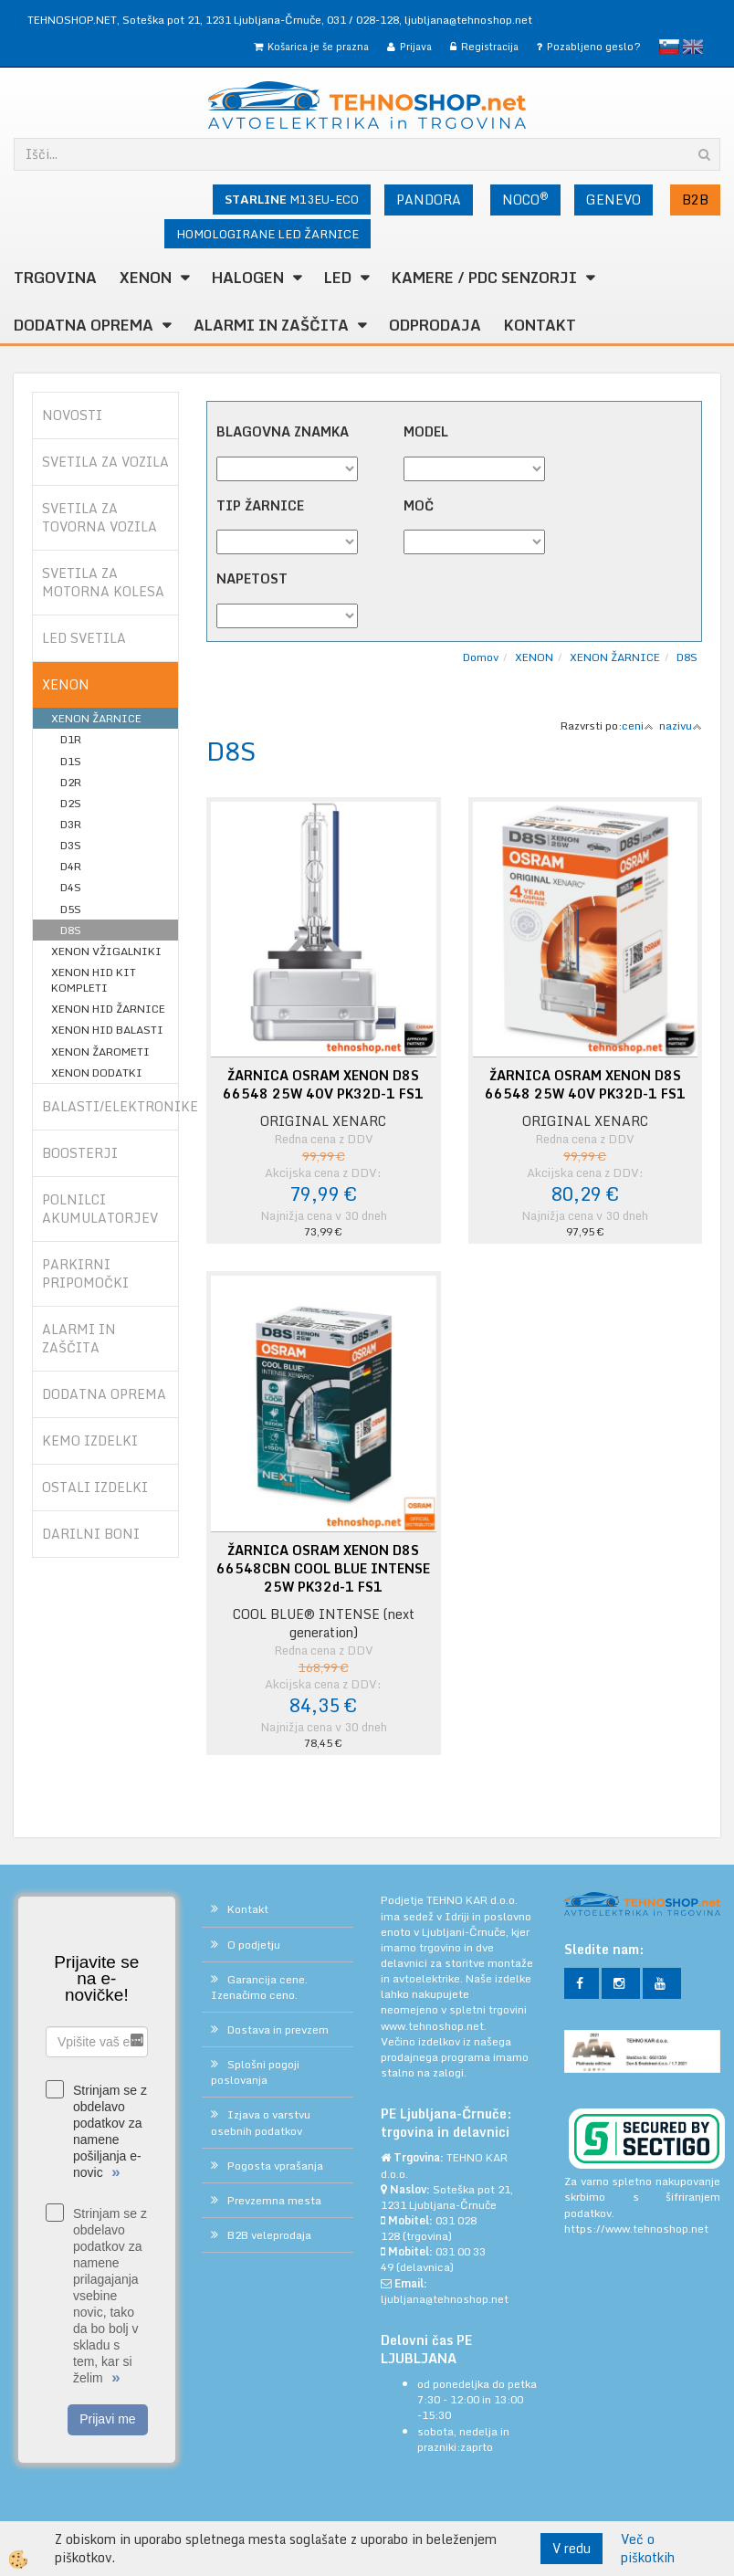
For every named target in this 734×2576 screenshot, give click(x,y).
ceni (638, 725)
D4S (70, 887)
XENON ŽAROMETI (100, 1051)
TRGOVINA (55, 277)
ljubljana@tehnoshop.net (468, 19)
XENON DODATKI (96, 1072)
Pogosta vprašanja (275, 2165)
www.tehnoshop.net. (434, 2026)
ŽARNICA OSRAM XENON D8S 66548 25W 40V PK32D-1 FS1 (323, 1085)
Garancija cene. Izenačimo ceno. (259, 1987)
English (693, 46)
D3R (70, 824)
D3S (70, 845)
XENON (146, 277)
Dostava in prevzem (278, 2029)
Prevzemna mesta (274, 2200)
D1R (70, 739)
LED (337, 277)
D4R (70, 866)
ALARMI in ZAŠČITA (271, 325)
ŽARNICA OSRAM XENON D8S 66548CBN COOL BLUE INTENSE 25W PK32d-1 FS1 (323, 1568)
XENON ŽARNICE (96, 718)
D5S (70, 909)
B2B (695, 199)
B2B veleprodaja (269, 2235)
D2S (70, 803)
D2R (70, 782)
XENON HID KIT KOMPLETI (93, 979)
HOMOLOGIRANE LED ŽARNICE (267, 234)
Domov (480, 657)
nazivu (680, 725)
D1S (70, 761)
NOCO (525, 199)
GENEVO (613, 199)
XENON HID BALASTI (107, 1029)
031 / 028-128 (363, 19)
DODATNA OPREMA (83, 325)
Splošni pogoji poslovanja (255, 2072)
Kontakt (540, 325)
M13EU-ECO (292, 199)
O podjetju (253, 1944)
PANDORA (428, 199)
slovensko (669, 46)
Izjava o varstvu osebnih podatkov (260, 2122)
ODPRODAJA (435, 325)
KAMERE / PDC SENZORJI (484, 277)
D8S (70, 930)
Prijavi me (107, 2419)
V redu (571, 2548)
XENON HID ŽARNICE (108, 1008)
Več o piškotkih (648, 2548)
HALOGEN (248, 277)
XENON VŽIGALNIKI (106, 951)
